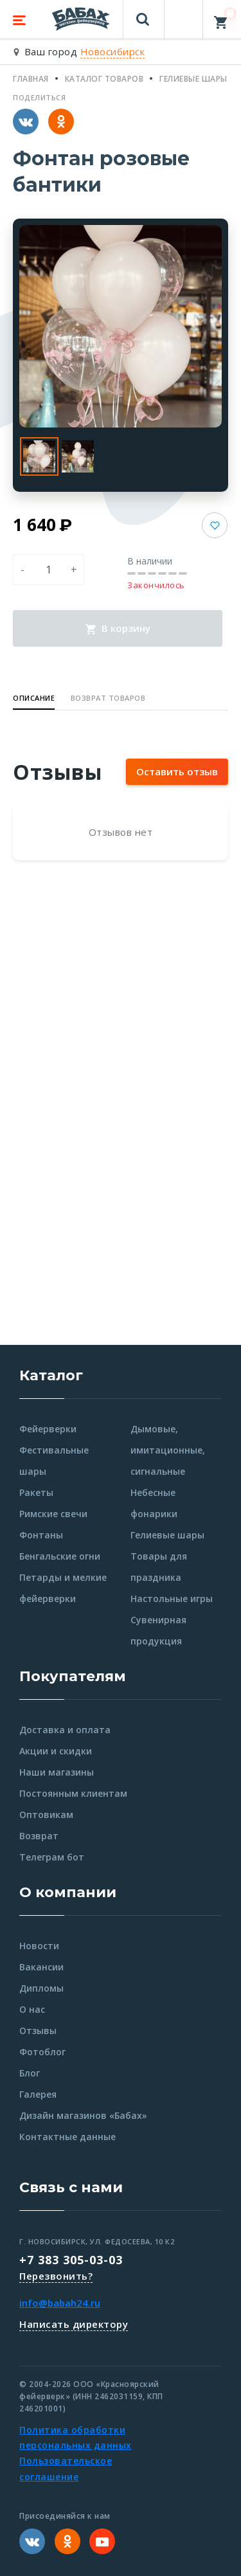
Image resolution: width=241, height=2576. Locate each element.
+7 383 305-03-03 (71, 2259)
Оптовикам (46, 1814)
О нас (32, 2009)
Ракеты (36, 1492)
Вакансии (41, 1967)
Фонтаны (41, 1535)
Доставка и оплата (65, 1730)
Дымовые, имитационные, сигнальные (167, 1450)
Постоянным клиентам (73, 1793)
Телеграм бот (51, 1857)
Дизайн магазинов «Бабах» (83, 2115)
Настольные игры (171, 1598)
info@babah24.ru (59, 2302)
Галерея (38, 2094)
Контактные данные (67, 2136)
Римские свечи (53, 1514)
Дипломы (41, 1988)
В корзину (117, 628)
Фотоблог (42, 2052)
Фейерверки (47, 1429)
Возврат (38, 1836)
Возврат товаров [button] (108, 698)
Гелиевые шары (167, 1535)
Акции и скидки (55, 1751)
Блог (29, 2073)
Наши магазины (56, 1772)
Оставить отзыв (177, 771)
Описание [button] (34, 698)
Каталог (51, 1375)
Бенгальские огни (59, 1556)
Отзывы (38, 2030)
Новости (39, 1946)
